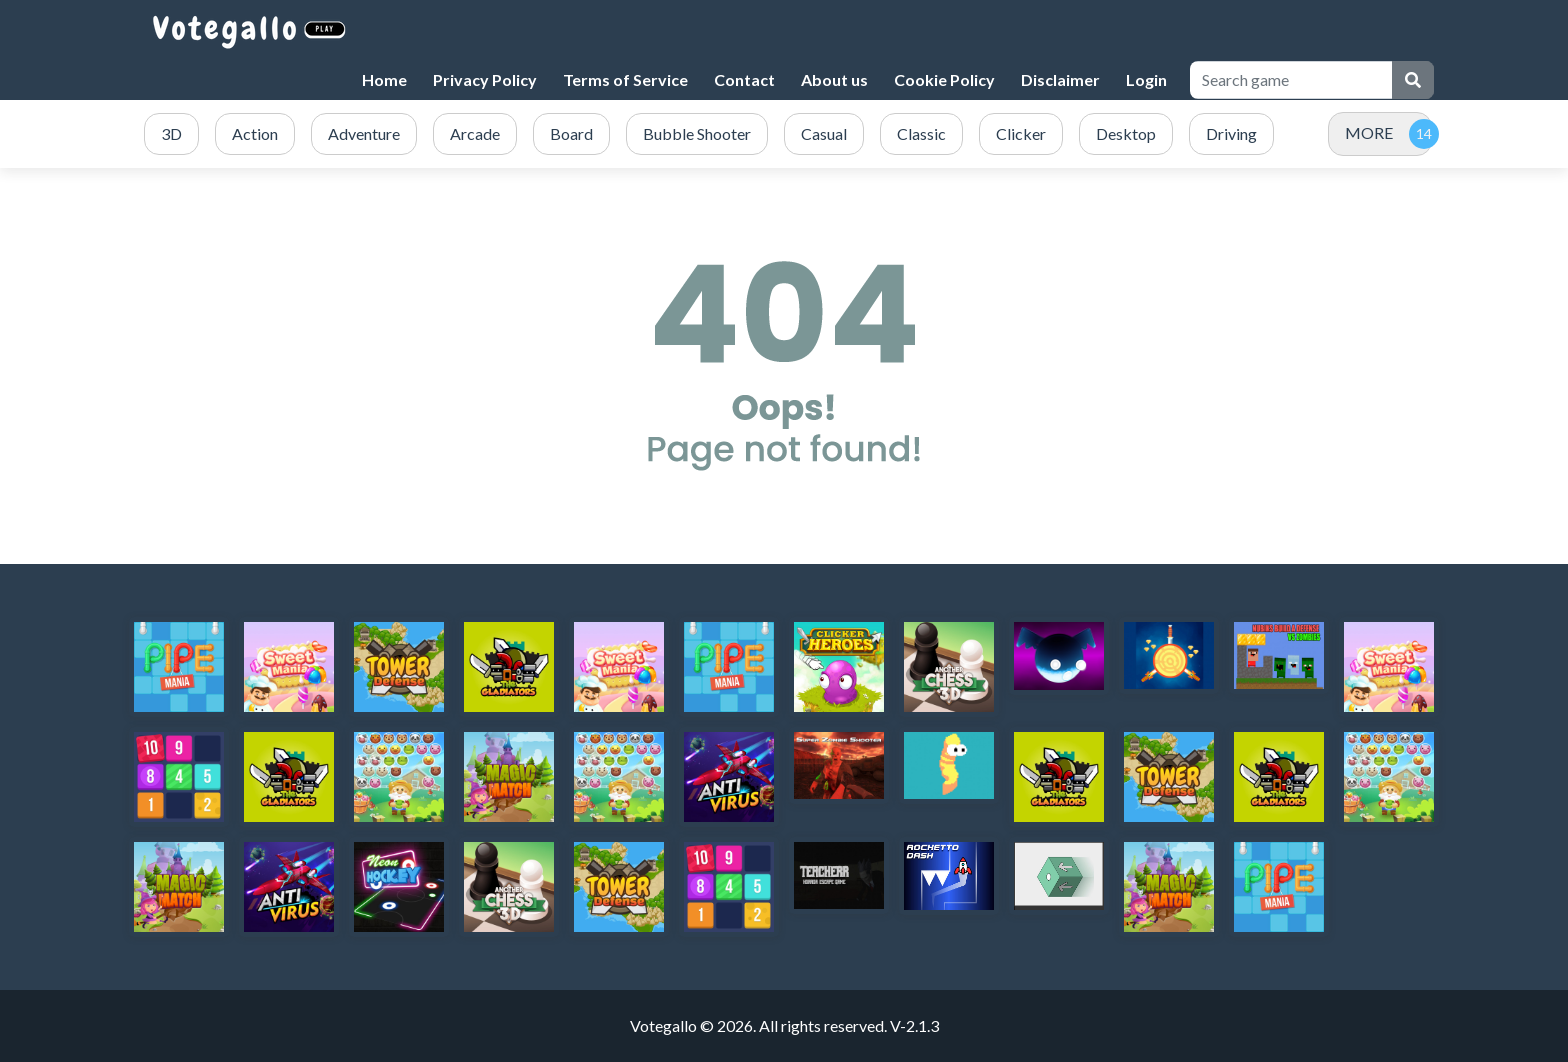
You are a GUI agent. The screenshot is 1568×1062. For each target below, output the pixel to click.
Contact (744, 79)
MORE (1369, 132)
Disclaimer (1060, 79)
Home (384, 79)
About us (834, 79)
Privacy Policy (485, 79)
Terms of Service (625, 79)
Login (1146, 79)
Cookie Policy (944, 79)
